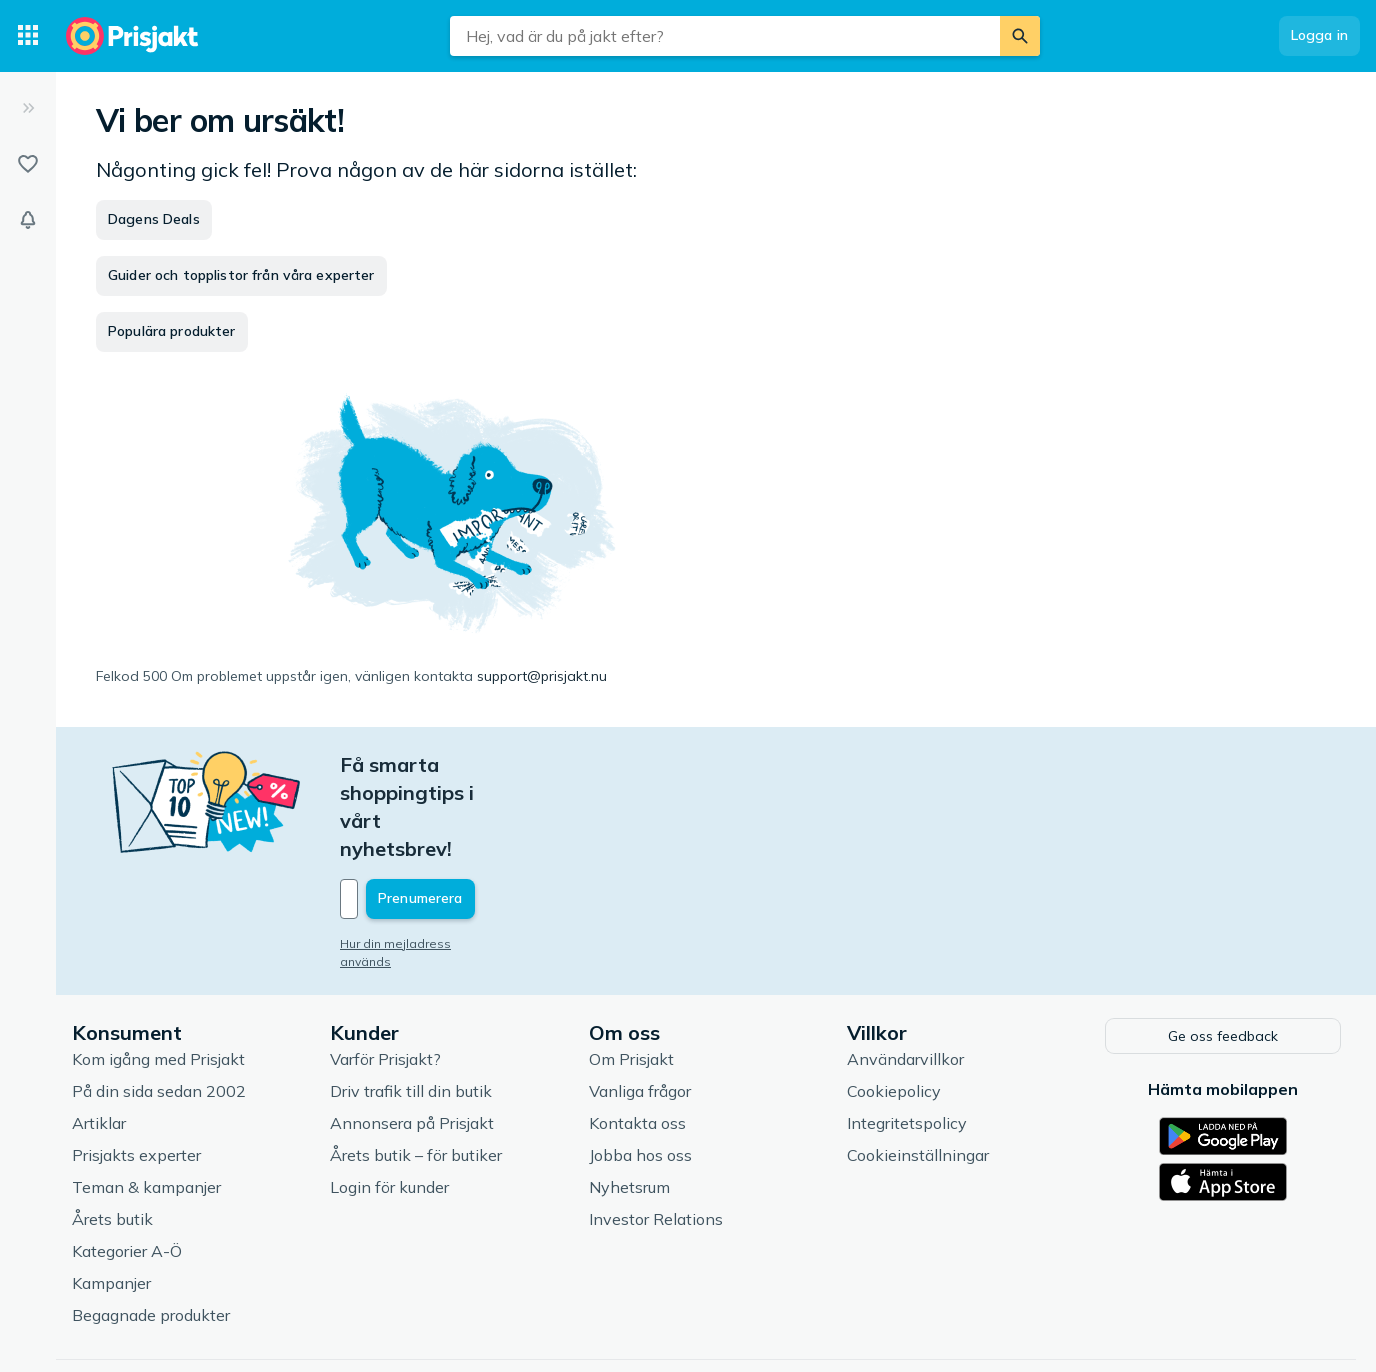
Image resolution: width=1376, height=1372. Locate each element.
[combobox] (725, 36)
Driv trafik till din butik (411, 1005)
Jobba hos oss (640, 1069)
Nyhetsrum (629, 1101)
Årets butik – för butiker (416, 1069)
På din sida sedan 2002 (159, 1005)
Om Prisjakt (631, 973)
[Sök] (1020, 36)
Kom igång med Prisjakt (158, 973)
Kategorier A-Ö (127, 1165)
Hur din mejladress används (422, 859)
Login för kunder (389, 1101)
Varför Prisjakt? (385, 973)
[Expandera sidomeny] (28, 108)
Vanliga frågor (640, 1005)
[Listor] (28, 164)
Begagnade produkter (151, 1229)
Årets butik (112, 1133)
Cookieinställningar (918, 1069)
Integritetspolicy (907, 1037)
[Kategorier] (28, 36)
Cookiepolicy (894, 1005)
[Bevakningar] (28, 220)
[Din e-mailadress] (471, 815)
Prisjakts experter (136, 1069)
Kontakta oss (637, 1037)
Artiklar (99, 1037)
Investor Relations (656, 1133)
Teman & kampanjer (146, 1101)
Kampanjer (111, 1197)
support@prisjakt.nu (542, 676)
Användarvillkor (905, 973)
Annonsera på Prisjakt (412, 1037)
